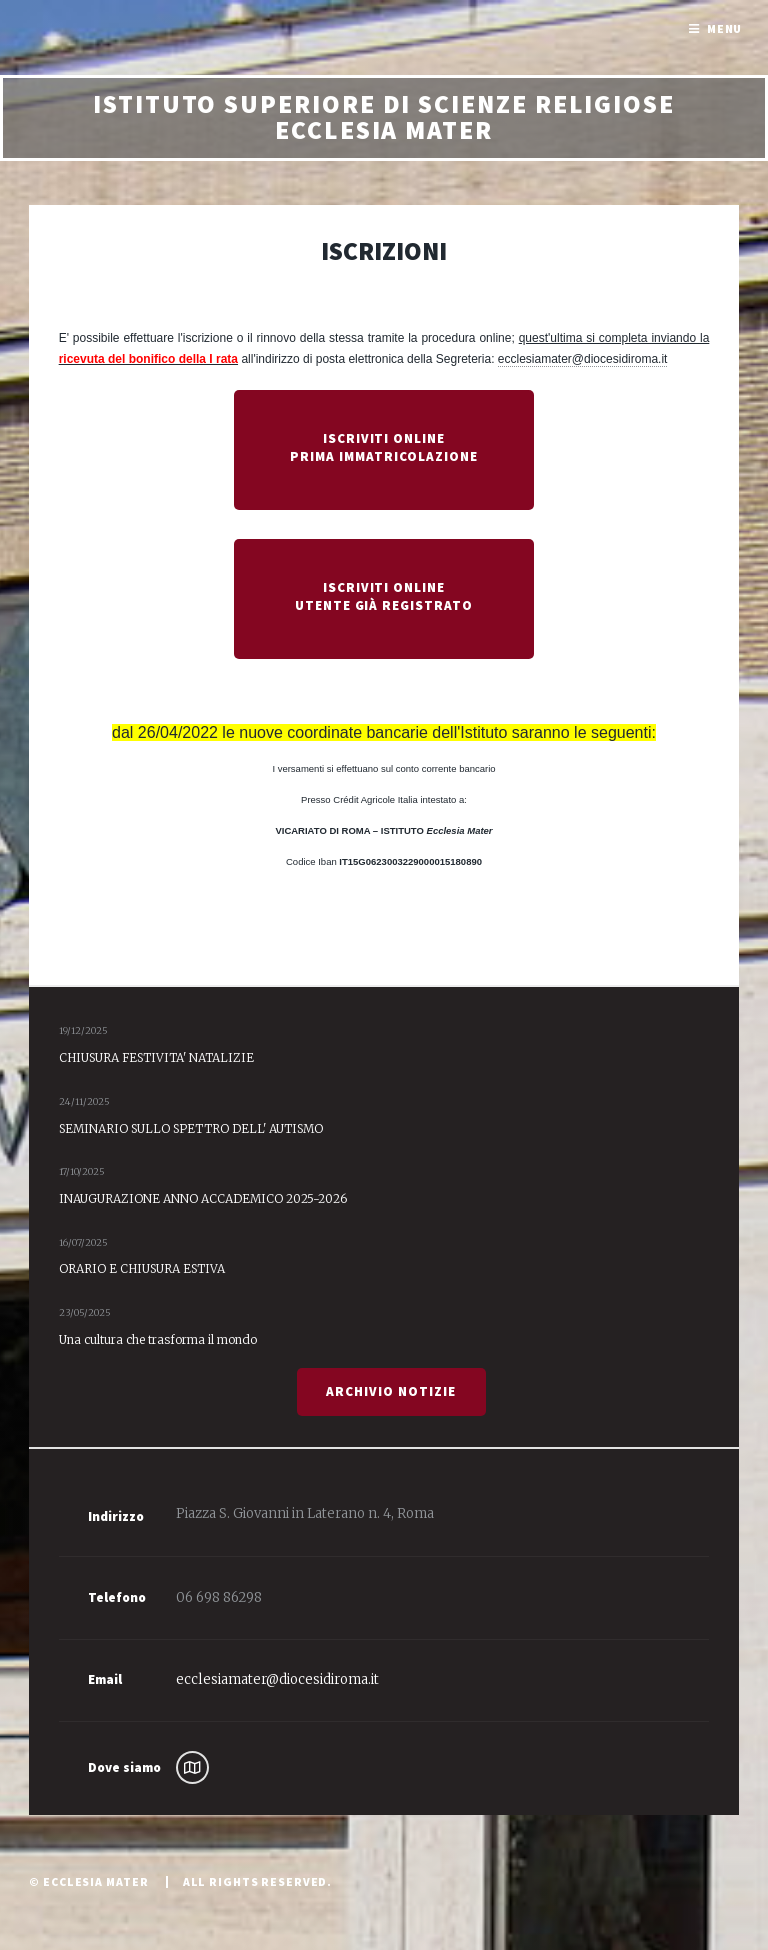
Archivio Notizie (391, 1391)
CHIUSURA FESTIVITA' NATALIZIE (156, 1057)
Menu (725, 28)
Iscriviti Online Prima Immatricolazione (384, 447)
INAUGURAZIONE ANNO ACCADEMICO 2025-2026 (203, 1198)
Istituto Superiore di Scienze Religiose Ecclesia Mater (384, 117)
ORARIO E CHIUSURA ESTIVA (142, 1268)
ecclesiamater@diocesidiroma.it (583, 359)
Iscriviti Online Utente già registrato (384, 596)
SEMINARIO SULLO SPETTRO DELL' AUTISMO (191, 1128)
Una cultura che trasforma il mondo (158, 1339)
